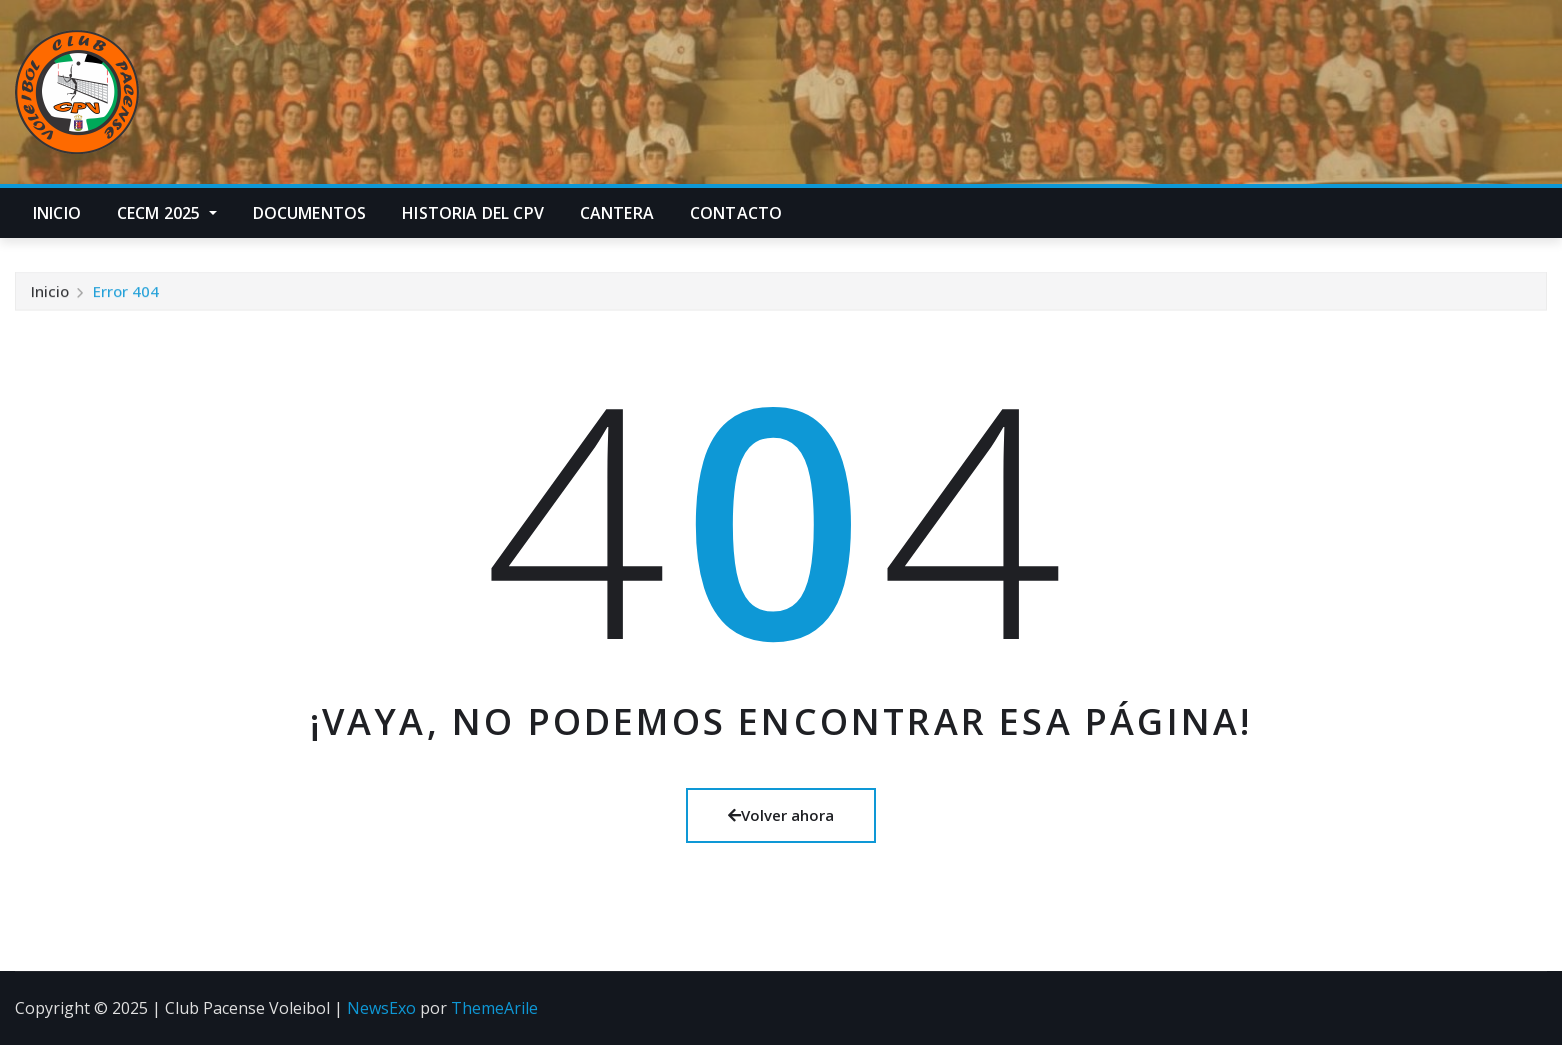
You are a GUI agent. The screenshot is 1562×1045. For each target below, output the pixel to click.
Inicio (57, 213)
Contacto (736, 213)
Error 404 (126, 295)
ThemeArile (494, 1008)
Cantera (617, 213)
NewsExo (381, 1008)
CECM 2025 (167, 213)
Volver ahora (781, 815)
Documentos (310, 213)
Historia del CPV (473, 213)
